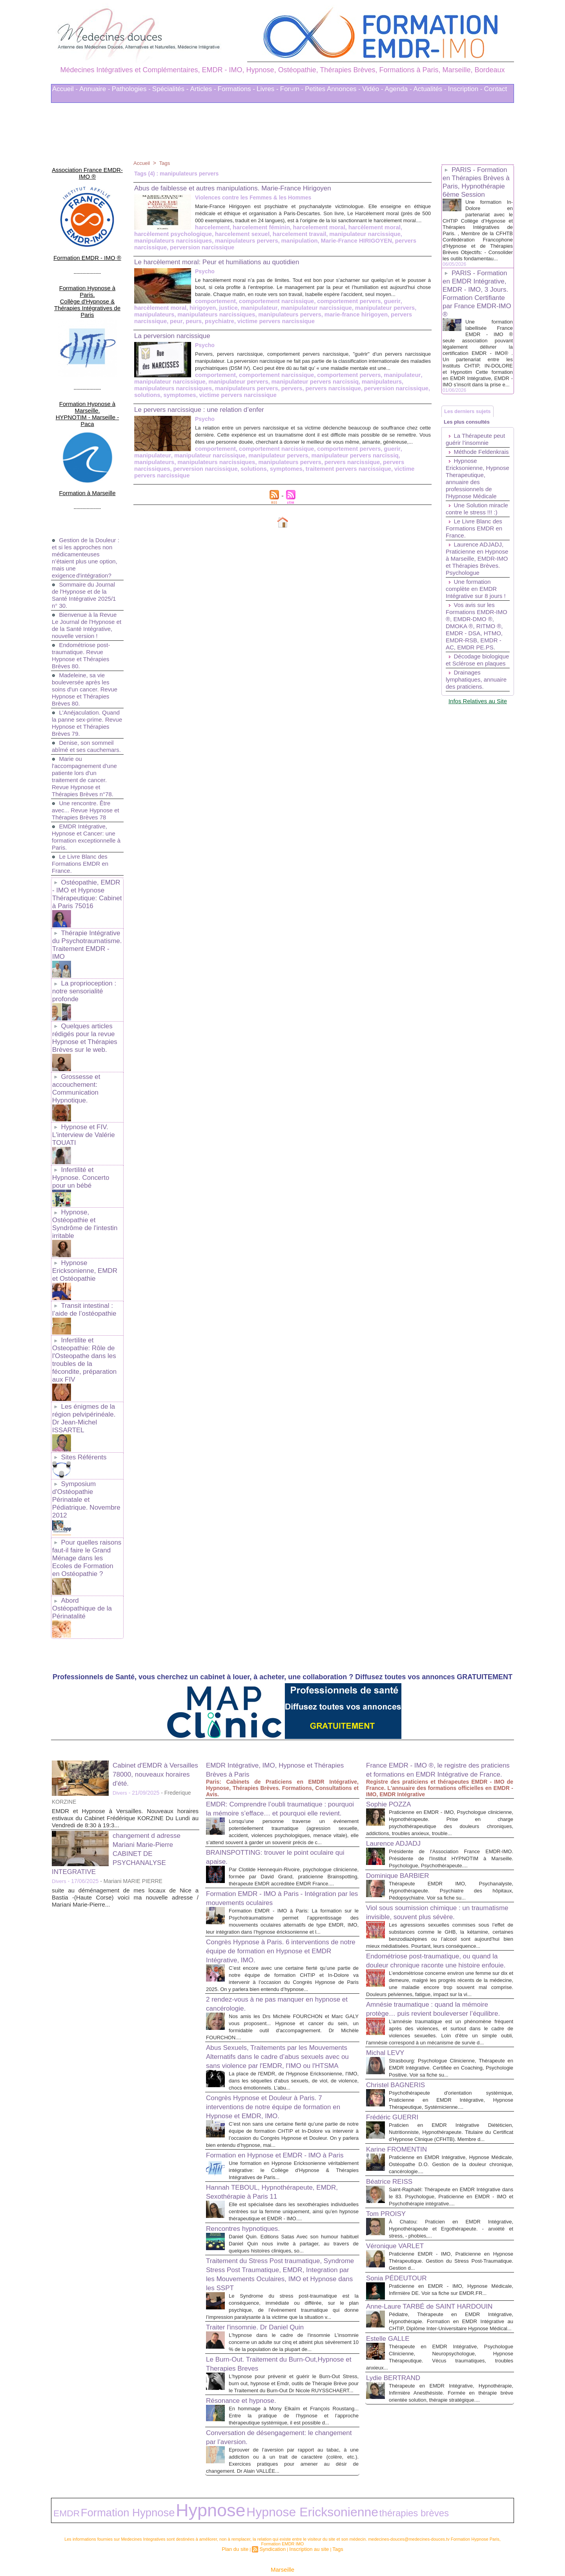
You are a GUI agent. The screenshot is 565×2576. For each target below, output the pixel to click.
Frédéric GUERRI (397, 2059)
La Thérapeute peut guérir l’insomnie (477, 468)
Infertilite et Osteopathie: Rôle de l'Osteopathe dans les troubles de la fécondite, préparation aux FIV (85, 1272)
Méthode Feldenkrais (462, 485)
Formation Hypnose (98, 2483)
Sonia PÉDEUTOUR (401, 2234)
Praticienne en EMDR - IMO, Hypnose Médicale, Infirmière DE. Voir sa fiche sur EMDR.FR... (451, 2249)
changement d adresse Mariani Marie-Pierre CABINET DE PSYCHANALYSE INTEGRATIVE (122, 1724)
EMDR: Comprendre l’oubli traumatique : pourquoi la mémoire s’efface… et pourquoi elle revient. (281, 1684)
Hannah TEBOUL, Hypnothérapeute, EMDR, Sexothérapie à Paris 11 (270, 2132)
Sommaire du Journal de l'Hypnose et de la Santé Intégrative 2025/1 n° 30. (86, 540)
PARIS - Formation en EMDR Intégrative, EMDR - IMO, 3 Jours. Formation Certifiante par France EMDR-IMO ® (477, 308)
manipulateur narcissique (274, 240)
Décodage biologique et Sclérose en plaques (476, 728)
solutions (349, 399)
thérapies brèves (271, 2484)
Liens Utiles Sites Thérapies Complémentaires (196, 2548)
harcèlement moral (302, 234)
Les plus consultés (470, 449)
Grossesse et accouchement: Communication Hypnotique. (75, 1027)
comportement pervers (278, 307)
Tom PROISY (389, 2170)
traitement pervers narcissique (208, 484)
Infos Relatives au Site (477, 779)
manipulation (174, 246)
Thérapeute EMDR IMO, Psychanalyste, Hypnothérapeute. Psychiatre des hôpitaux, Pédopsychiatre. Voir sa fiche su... (451, 1777)
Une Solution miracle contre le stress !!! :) (469, 555)
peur (319, 319)
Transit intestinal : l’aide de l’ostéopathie (82, 1229)
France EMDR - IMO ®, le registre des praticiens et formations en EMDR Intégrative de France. (432, 1645)
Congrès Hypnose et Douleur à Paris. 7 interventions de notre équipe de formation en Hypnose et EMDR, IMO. (279, 2031)
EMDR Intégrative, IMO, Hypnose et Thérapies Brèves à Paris (268, 1640)
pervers (206, 399)
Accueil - (65, 89)
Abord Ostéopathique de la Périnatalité (86, 1484)
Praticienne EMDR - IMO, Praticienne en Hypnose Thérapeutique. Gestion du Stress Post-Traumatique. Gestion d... (451, 2217)
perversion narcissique (349, 246)
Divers (120, 1664)
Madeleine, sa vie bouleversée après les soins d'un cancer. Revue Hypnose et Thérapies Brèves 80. (87, 641)
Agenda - (398, 89)
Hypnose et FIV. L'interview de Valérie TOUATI (81, 1070)
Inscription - (465, 89)
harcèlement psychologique (366, 234)
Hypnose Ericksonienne (210, 2483)
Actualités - (430, 89)
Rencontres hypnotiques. (249, 2176)
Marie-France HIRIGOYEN (227, 246)
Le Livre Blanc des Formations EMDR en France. (82, 822)
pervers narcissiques (278, 478)
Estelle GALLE (391, 2315)
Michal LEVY (388, 1988)
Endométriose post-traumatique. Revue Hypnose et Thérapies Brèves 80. (82, 608)
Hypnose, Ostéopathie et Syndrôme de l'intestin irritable (83, 1148)
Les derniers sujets (471, 434)
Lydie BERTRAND (398, 2361)
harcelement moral (250, 234)
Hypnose (149, 2482)
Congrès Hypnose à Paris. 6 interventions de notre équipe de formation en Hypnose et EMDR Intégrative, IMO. (278, 1852)
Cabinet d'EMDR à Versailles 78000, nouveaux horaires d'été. (155, 1645)
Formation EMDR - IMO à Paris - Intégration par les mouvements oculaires (278, 1792)
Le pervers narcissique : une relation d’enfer (210, 419)
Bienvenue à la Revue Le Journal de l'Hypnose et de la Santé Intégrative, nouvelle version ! (86, 573)
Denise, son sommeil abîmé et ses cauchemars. (84, 701)
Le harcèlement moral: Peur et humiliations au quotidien (231, 260)
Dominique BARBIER (403, 1762)
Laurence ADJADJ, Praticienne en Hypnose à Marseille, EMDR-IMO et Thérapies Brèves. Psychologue (476, 613)
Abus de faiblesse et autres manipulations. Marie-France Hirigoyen (250, 187)
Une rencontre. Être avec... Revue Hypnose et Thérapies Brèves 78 (84, 769)
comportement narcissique (210, 307)
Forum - (292, 89)
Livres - (268, 89)
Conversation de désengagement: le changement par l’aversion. (269, 2413)
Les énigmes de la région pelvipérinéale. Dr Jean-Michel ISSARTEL (86, 1319)
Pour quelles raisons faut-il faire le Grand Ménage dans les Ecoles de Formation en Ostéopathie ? (86, 1440)
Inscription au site (306, 2516)
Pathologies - (131, 89)
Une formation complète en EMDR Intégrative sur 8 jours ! (478, 646)
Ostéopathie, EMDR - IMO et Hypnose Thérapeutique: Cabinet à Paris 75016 (86, 852)
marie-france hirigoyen (225, 319)
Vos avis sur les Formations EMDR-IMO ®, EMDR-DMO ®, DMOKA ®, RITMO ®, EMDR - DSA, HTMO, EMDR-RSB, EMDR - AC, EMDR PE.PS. (476, 687)
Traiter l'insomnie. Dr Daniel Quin (263, 2281)
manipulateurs (318, 313)
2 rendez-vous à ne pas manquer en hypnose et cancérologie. (269, 1912)
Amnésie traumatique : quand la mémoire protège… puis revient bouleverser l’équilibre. (438, 1932)
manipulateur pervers (269, 313)
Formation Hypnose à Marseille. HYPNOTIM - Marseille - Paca (87, 371)
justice (417, 307)
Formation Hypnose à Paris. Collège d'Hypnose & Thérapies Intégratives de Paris (87, 277)
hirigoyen (393, 307)
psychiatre (360, 319)
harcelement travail (213, 240)
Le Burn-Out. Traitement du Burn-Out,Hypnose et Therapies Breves (265, 2325)
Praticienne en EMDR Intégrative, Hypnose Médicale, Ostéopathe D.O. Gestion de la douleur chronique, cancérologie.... (451, 2113)
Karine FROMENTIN (401, 2098)
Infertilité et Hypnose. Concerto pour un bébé (86, 1108)
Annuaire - (94, 89)
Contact (495, 89)
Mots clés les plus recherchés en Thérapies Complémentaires (293, 2548)
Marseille (282, 2536)
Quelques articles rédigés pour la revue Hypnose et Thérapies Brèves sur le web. (82, 980)
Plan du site (241, 2516)
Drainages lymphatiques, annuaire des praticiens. (465, 755)
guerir (318, 307)
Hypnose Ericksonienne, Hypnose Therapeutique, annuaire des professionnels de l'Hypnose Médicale (473, 518)
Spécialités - (170, 89)
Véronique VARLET (400, 2202)
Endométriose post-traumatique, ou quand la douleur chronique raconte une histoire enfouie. (439, 1868)
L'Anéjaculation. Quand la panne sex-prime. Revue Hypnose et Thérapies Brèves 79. (87, 675)
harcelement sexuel (159, 240)
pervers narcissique (290, 246)
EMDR (61, 2484)
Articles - (203, 89)
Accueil (142, 163)
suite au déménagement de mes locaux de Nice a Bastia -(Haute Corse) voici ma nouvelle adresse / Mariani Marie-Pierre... (125, 1768)
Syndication (274, 2516)
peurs (335, 319)
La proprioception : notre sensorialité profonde (82, 935)
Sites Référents (82, 1353)
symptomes (380, 399)
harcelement (150, 234)
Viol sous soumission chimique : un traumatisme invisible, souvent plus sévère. (427, 1803)
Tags (166, 163)
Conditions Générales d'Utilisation (379, 2548)
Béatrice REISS (393, 2130)
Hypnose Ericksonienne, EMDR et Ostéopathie (86, 1191)
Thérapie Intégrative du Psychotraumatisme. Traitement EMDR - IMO (86, 895)
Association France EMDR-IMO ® (87, 167)
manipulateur (151, 313)
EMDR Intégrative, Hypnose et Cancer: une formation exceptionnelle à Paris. (86, 796)
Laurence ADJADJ (398, 1723)
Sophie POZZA (392, 1684)
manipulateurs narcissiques (347, 240)
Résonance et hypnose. (247, 2369)
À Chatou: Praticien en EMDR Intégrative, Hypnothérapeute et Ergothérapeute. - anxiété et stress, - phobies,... (451, 2185)
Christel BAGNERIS (401, 2027)
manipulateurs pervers (163, 319)
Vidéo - (372, 89)
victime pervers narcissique (287, 484)
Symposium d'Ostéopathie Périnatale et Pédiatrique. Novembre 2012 (86, 1390)
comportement (153, 307)
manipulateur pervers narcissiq (234, 392)
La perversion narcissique (179, 340)
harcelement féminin (196, 234)
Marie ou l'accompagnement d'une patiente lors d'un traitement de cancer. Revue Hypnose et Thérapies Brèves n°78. (86, 736)
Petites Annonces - (333, 89)
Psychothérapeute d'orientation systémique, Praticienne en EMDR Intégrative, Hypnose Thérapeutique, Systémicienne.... (451, 2042)
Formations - (236, 89)
